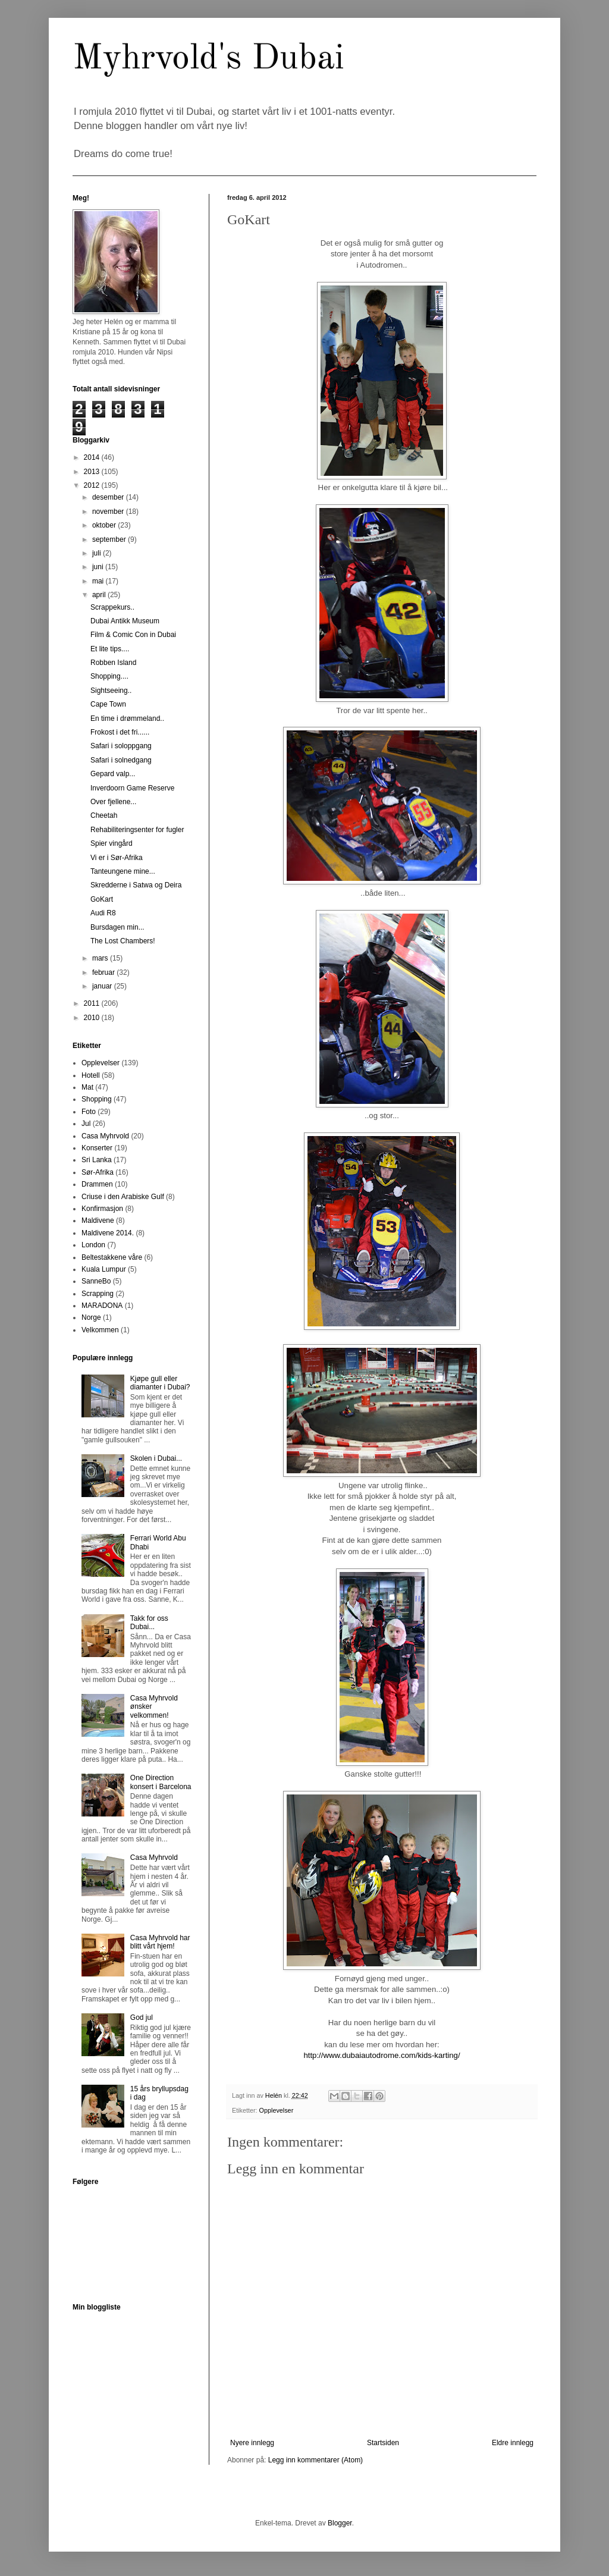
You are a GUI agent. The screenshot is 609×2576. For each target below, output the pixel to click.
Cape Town (108, 704)
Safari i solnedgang (121, 760)
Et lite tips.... (109, 649)
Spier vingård (111, 843)
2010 (93, 1018)
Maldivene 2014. (107, 1233)
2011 (93, 1003)
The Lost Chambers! (122, 941)
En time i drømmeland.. (127, 718)
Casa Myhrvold (105, 1136)
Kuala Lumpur (103, 1269)
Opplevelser (276, 2110)
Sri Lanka (96, 1160)
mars (101, 958)
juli (97, 553)
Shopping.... (109, 676)
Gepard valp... (112, 774)
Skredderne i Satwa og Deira (135, 885)
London (93, 1245)
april (100, 595)
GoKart (101, 899)
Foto (88, 1111)
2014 (93, 457)
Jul (85, 1123)
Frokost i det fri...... (119, 732)
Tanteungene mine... (122, 871)
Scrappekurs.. (112, 607)
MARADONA (102, 1305)
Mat (87, 1087)
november (109, 511)
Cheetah (103, 815)
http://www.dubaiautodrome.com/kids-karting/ (381, 2055)
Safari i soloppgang (121, 746)
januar (103, 986)
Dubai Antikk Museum (124, 621)
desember (109, 497)
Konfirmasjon (102, 1208)
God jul (141, 2017)
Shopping (96, 1099)
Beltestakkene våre (111, 1257)
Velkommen (100, 1330)
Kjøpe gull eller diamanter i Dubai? (160, 1383)
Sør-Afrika (97, 1172)
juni (98, 567)
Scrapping (97, 1293)
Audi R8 (103, 913)
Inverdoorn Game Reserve (132, 788)
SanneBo (96, 1281)
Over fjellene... (113, 802)
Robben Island (113, 662)
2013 (93, 471)
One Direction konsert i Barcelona (161, 1782)
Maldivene (97, 1220)
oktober (105, 525)
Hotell (90, 1075)
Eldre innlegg (512, 2443)
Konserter (96, 1148)
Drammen (97, 1184)
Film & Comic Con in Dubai (133, 634)
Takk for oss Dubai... (149, 1622)
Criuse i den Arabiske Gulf (122, 1197)
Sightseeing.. (110, 690)
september (110, 539)
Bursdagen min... (117, 927)
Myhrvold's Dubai (208, 59)
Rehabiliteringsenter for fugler (137, 830)
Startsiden (383, 2443)
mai (99, 581)
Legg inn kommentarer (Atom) (315, 2460)
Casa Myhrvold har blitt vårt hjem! (160, 1942)
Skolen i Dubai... (156, 1458)
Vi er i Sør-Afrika (116, 858)
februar (104, 972)
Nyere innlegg (252, 2443)
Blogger (340, 2523)
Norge (91, 1317)
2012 (93, 485)
